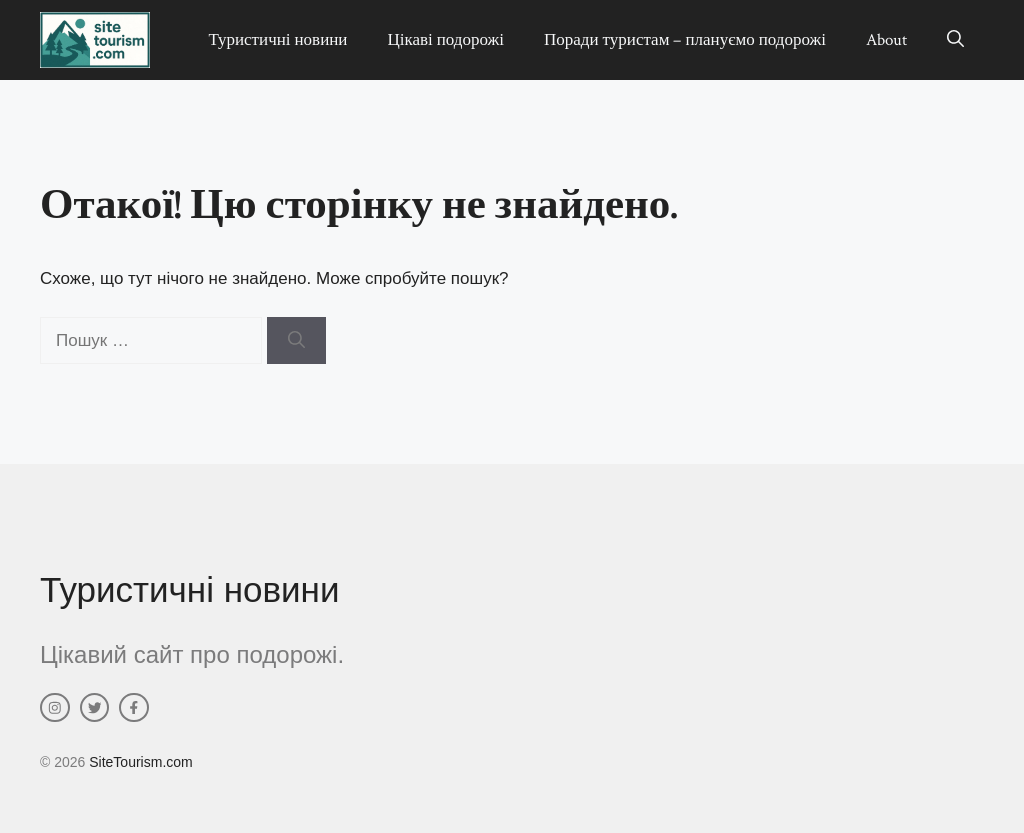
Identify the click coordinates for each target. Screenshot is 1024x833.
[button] (955, 40)
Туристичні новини (277, 40)
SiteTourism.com (140, 762)
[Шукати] (296, 341)
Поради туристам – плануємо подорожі (685, 40)
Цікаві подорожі (445, 40)
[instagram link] (55, 708)
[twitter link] (95, 708)
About (886, 40)
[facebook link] (134, 708)
